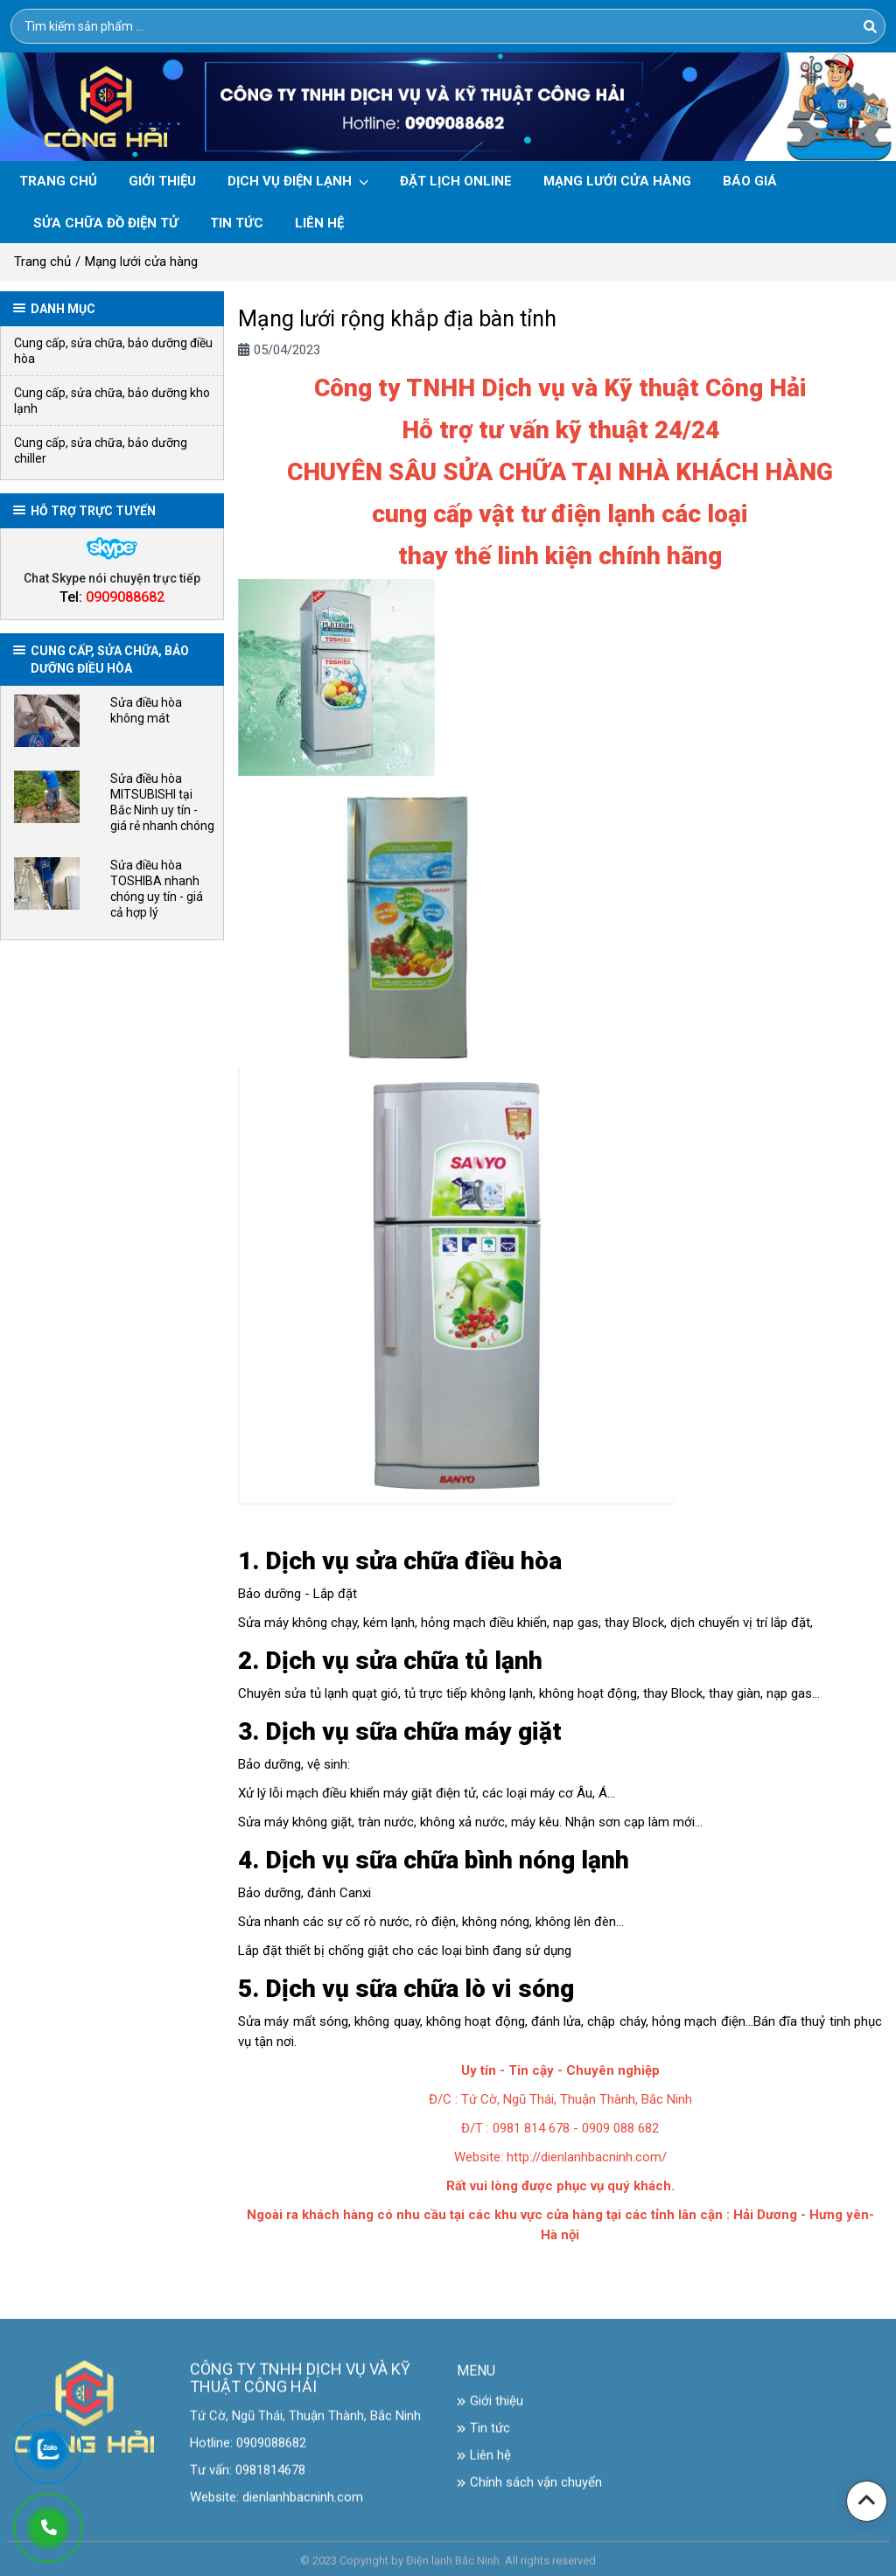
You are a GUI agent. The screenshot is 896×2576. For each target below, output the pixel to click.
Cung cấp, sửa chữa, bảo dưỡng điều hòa (113, 351)
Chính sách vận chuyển (529, 2492)
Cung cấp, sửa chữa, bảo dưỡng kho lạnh (112, 400)
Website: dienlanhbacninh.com (276, 2507)
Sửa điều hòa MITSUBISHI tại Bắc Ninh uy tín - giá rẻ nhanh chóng (162, 802)
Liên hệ (484, 2465)
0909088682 (125, 597)
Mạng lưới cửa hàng (141, 261)
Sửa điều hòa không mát (146, 710)
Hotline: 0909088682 (248, 2453)
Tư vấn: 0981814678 (247, 2480)
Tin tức (483, 2438)
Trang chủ (42, 261)
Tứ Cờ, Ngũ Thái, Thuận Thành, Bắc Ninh (305, 2425)
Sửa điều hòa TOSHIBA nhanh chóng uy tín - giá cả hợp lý (156, 888)
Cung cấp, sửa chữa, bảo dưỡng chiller (100, 450)
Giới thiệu (490, 2411)
